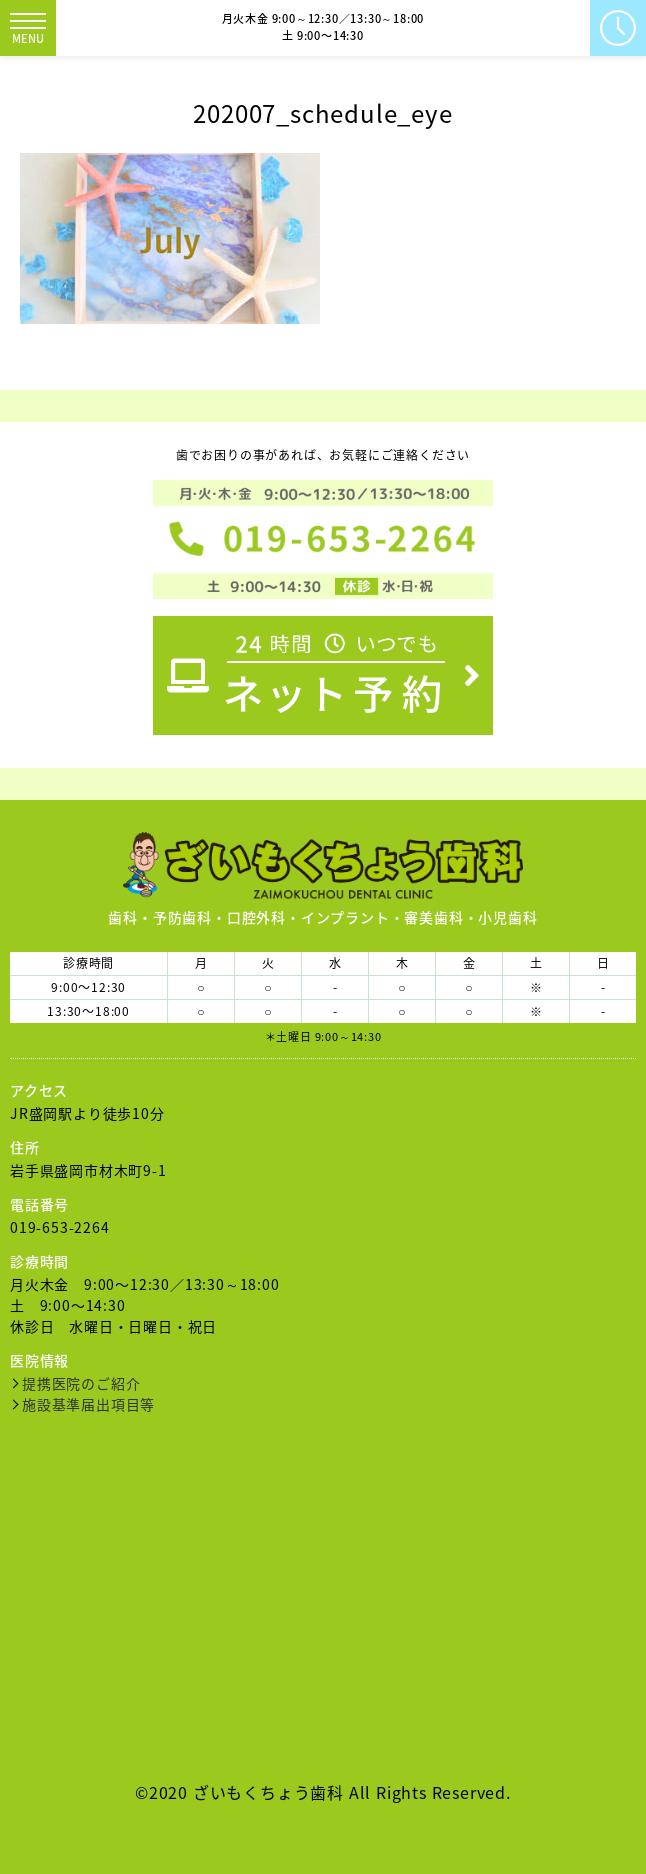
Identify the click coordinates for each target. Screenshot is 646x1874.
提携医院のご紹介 (81, 1383)
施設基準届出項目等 (88, 1404)
